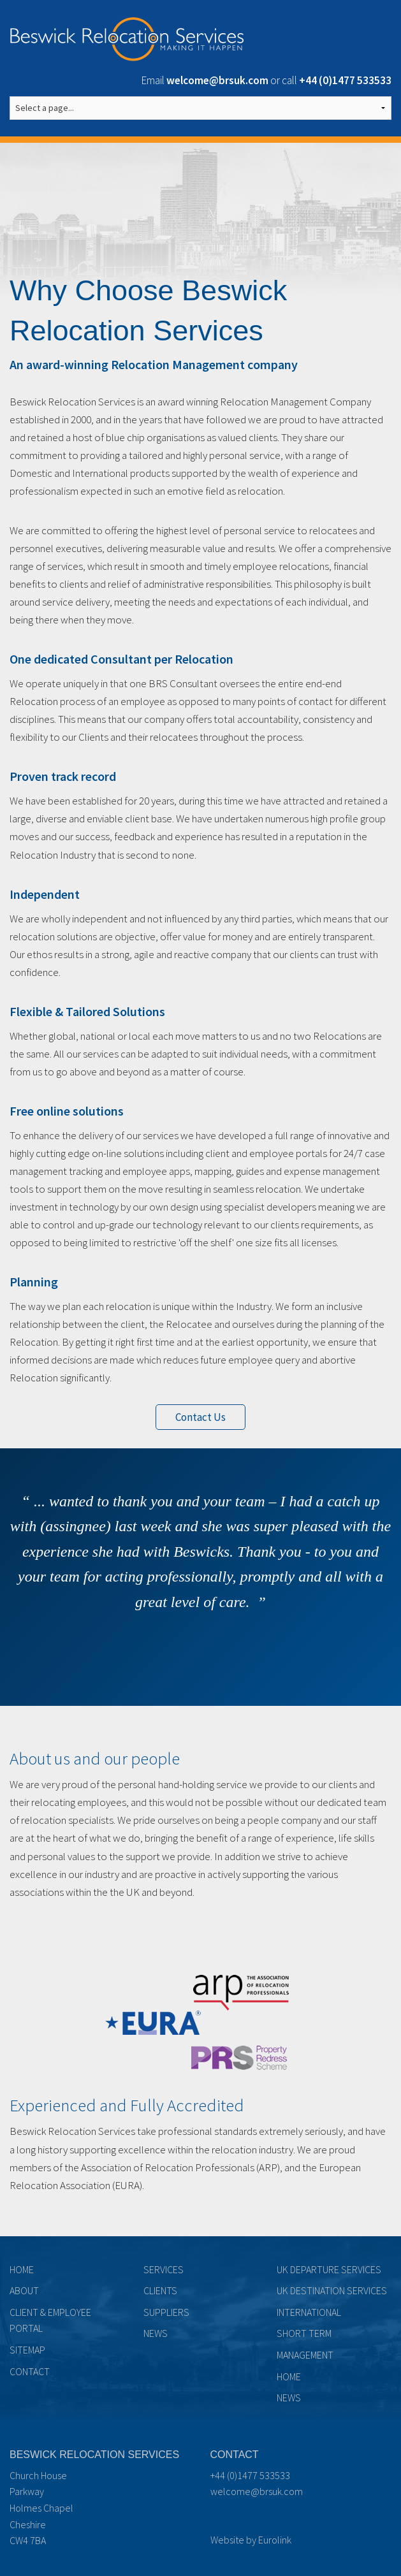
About (24, 2290)
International (309, 2312)
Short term (304, 2333)
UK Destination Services (332, 2290)
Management (305, 2354)
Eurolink (274, 2539)
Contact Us (200, 1417)
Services (163, 2269)
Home (22, 2269)
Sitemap (27, 2349)
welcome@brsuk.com (256, 2491)
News (155, 2333)
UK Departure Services (329, 2269)
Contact (30, 2371)
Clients (160, 2290)
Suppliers (166, 2312)
